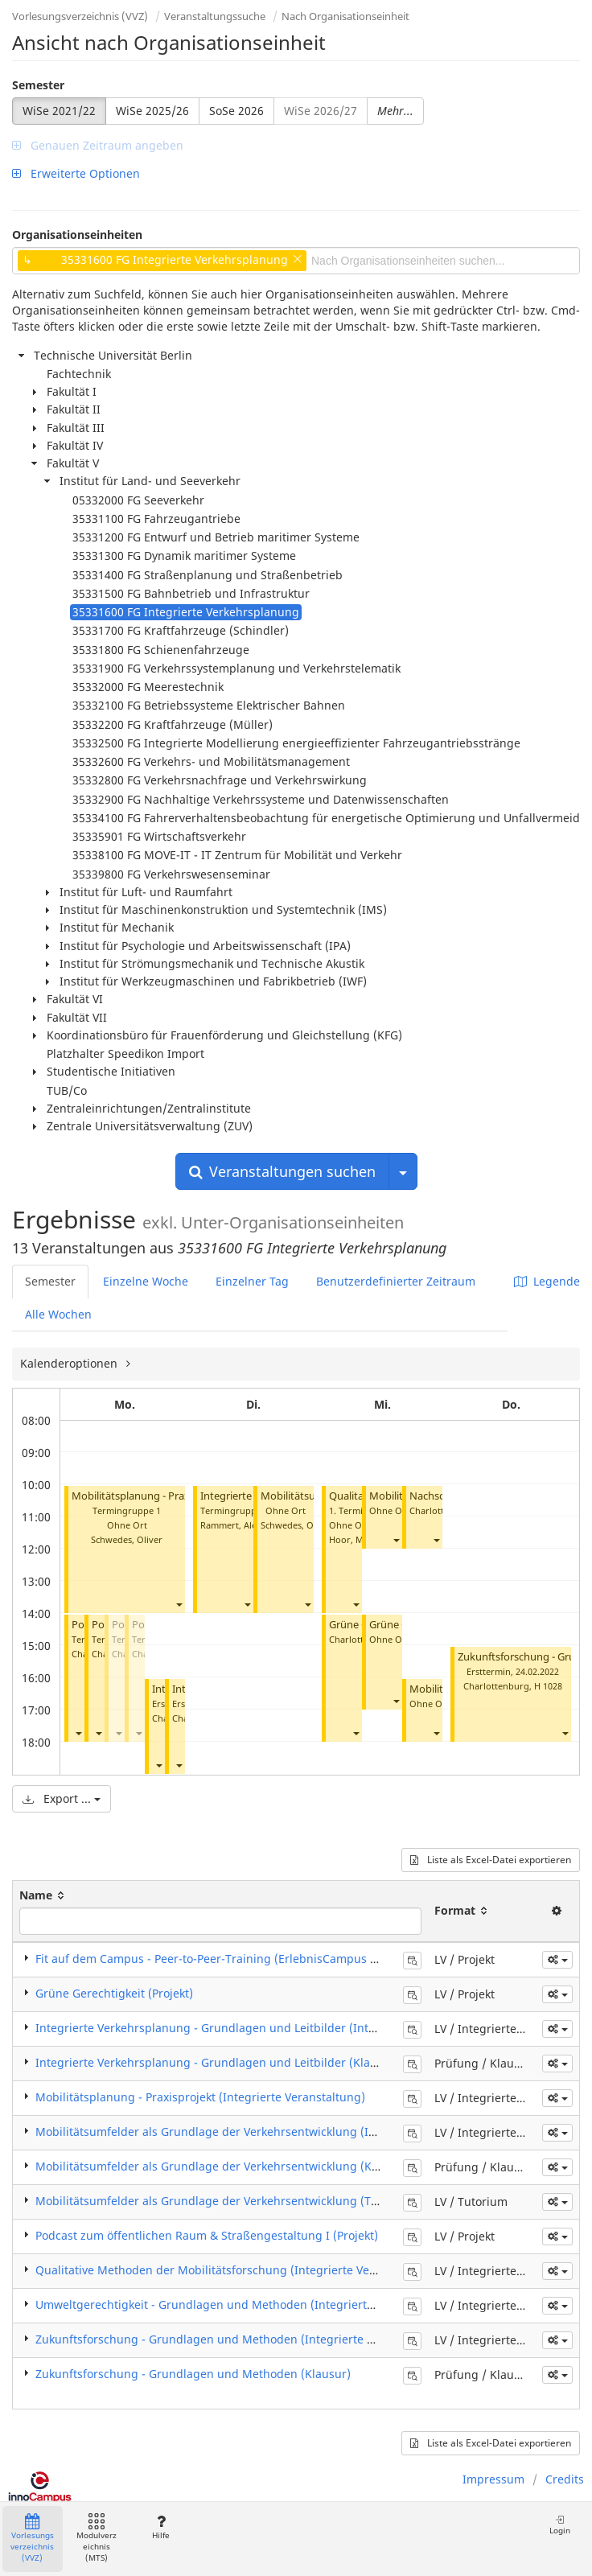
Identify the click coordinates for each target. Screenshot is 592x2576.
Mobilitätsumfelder (306, 1496)
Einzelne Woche (145, 1281)
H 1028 (548, 1686)
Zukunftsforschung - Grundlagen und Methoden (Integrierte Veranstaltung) (241, 2339)
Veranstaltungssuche (214, 16)
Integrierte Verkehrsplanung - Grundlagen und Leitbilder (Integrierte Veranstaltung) (265, 2027)
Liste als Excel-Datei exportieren (490, 1859)
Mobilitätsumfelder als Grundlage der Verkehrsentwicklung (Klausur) (222, 2166)
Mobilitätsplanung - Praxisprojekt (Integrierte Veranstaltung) (200, 2097)
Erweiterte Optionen (76, 173)
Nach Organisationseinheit (345, 16)
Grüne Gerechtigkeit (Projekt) (114, 1993)
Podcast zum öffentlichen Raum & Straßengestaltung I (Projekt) (206, 2235)
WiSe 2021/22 (59, 110)
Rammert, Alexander (243, 1525)
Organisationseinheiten (77, 234)
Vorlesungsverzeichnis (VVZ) (80, 16)
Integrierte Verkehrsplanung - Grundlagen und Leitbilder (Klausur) (217, 2062)
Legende (547, 1281)
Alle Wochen (58, 1314)
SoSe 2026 (236, 110)
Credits (564, 2479)
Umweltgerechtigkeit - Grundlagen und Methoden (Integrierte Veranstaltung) (246, 2304)
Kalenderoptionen (70, 1363)
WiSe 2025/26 (152, 110)
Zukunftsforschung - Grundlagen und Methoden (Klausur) (193, 2373)
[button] (179, 1604)
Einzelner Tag (252, 1281)
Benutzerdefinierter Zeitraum (395, 1281)
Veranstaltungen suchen (282, 1171)
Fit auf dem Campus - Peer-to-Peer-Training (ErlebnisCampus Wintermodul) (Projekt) (264, 1958)
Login (559, 2525)
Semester (38, 85)
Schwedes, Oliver (126, 1539)
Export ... (62, 1798)
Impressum (493, 2479)
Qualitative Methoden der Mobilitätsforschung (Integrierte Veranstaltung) (236, 2270)
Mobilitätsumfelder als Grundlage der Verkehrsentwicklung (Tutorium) (226, 2200)
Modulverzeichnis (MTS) (96, 2538)
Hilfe (160, 2527)
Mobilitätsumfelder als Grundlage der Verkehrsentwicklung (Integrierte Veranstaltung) (271, 2131)
